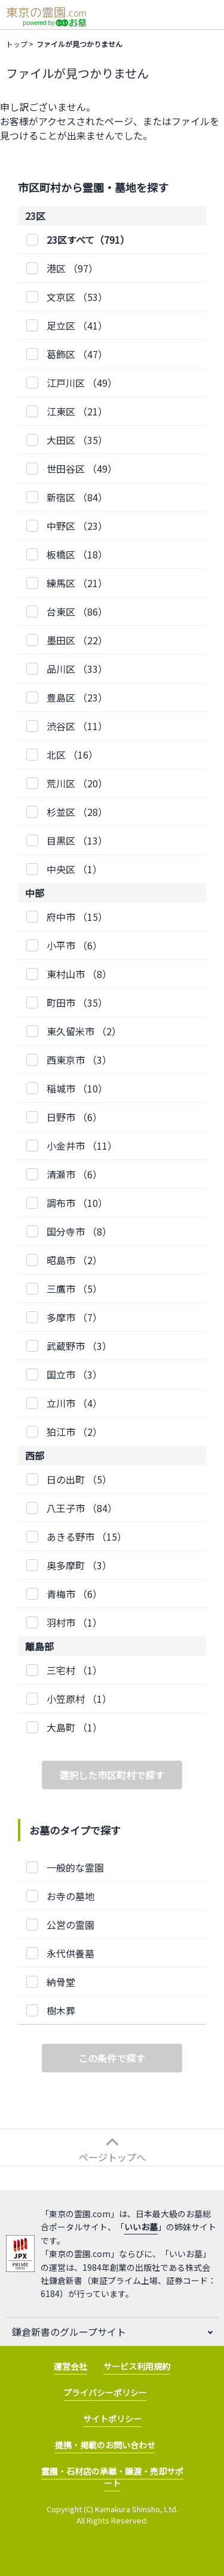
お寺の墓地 (70, 1896)
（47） (77, 354)
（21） (77, 411)
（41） (77, 325)
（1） (74, 869)
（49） (82, 382)
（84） (77, 497)
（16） (72, 754)
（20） (77, 783)
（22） (77, 640)
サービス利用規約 (136, 2366)
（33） (77, 669)
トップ (16, 44)
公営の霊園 (70, 1924)
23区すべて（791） (88, 239)
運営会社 (70, 2366)
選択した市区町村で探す (111, 1775)
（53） (77, 297)
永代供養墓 (70, 1953)
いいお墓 (141, 2227)
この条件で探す (111, 2058)
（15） (77, 917)
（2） (84, 1031)
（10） (77, 1088)
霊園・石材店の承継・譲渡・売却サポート (112, 2477)
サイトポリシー (112, 2419)
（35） (77, 440)
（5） (74, 1288)
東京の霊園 (46, 12)
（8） (79, 974)
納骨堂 (61, 1982)
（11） (77, 726)
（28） (77, 812)
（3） (79, 1060)
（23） (77, 526)
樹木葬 (61, 2010)
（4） (74, 1403)
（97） (72, 268)
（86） (77, 611)
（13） (77, 840)
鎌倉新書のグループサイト (69, 2331)
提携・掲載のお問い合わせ (105, 2445)
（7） (74, 1317)
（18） (77, 554)
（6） (74, 945)
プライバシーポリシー (105, 2392)
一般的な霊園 (75, 1867)
